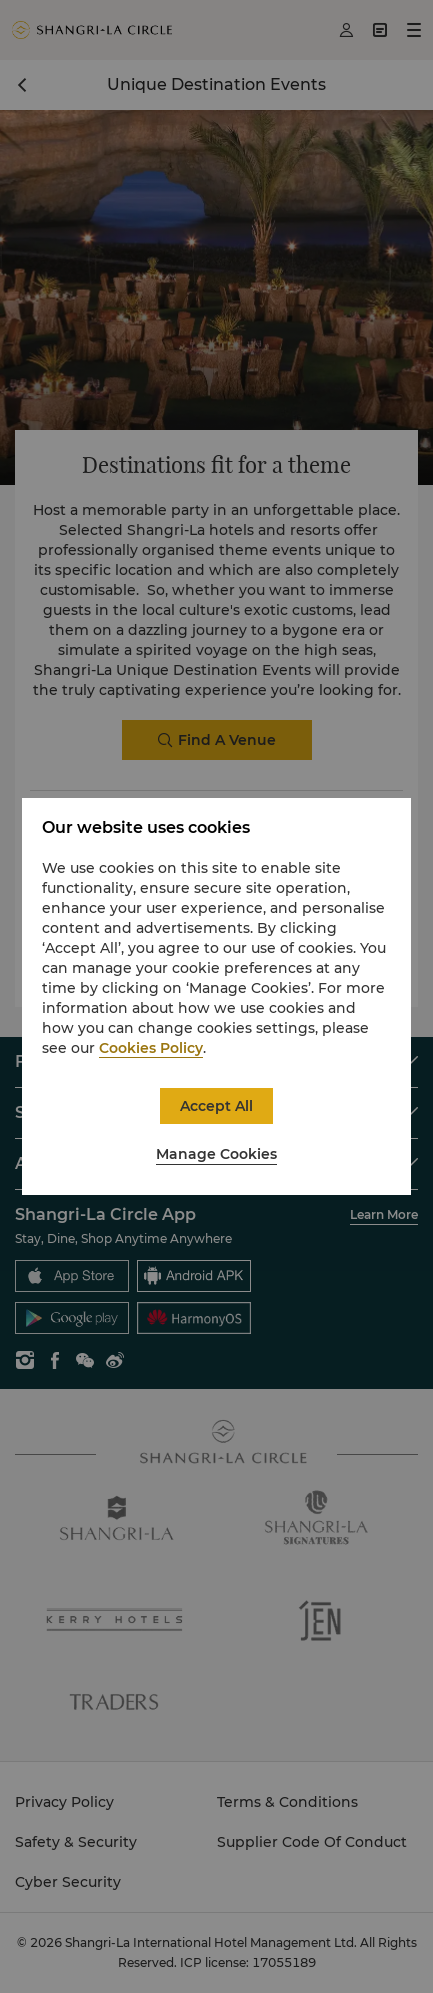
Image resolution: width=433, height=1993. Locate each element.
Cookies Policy (151, 1048)
